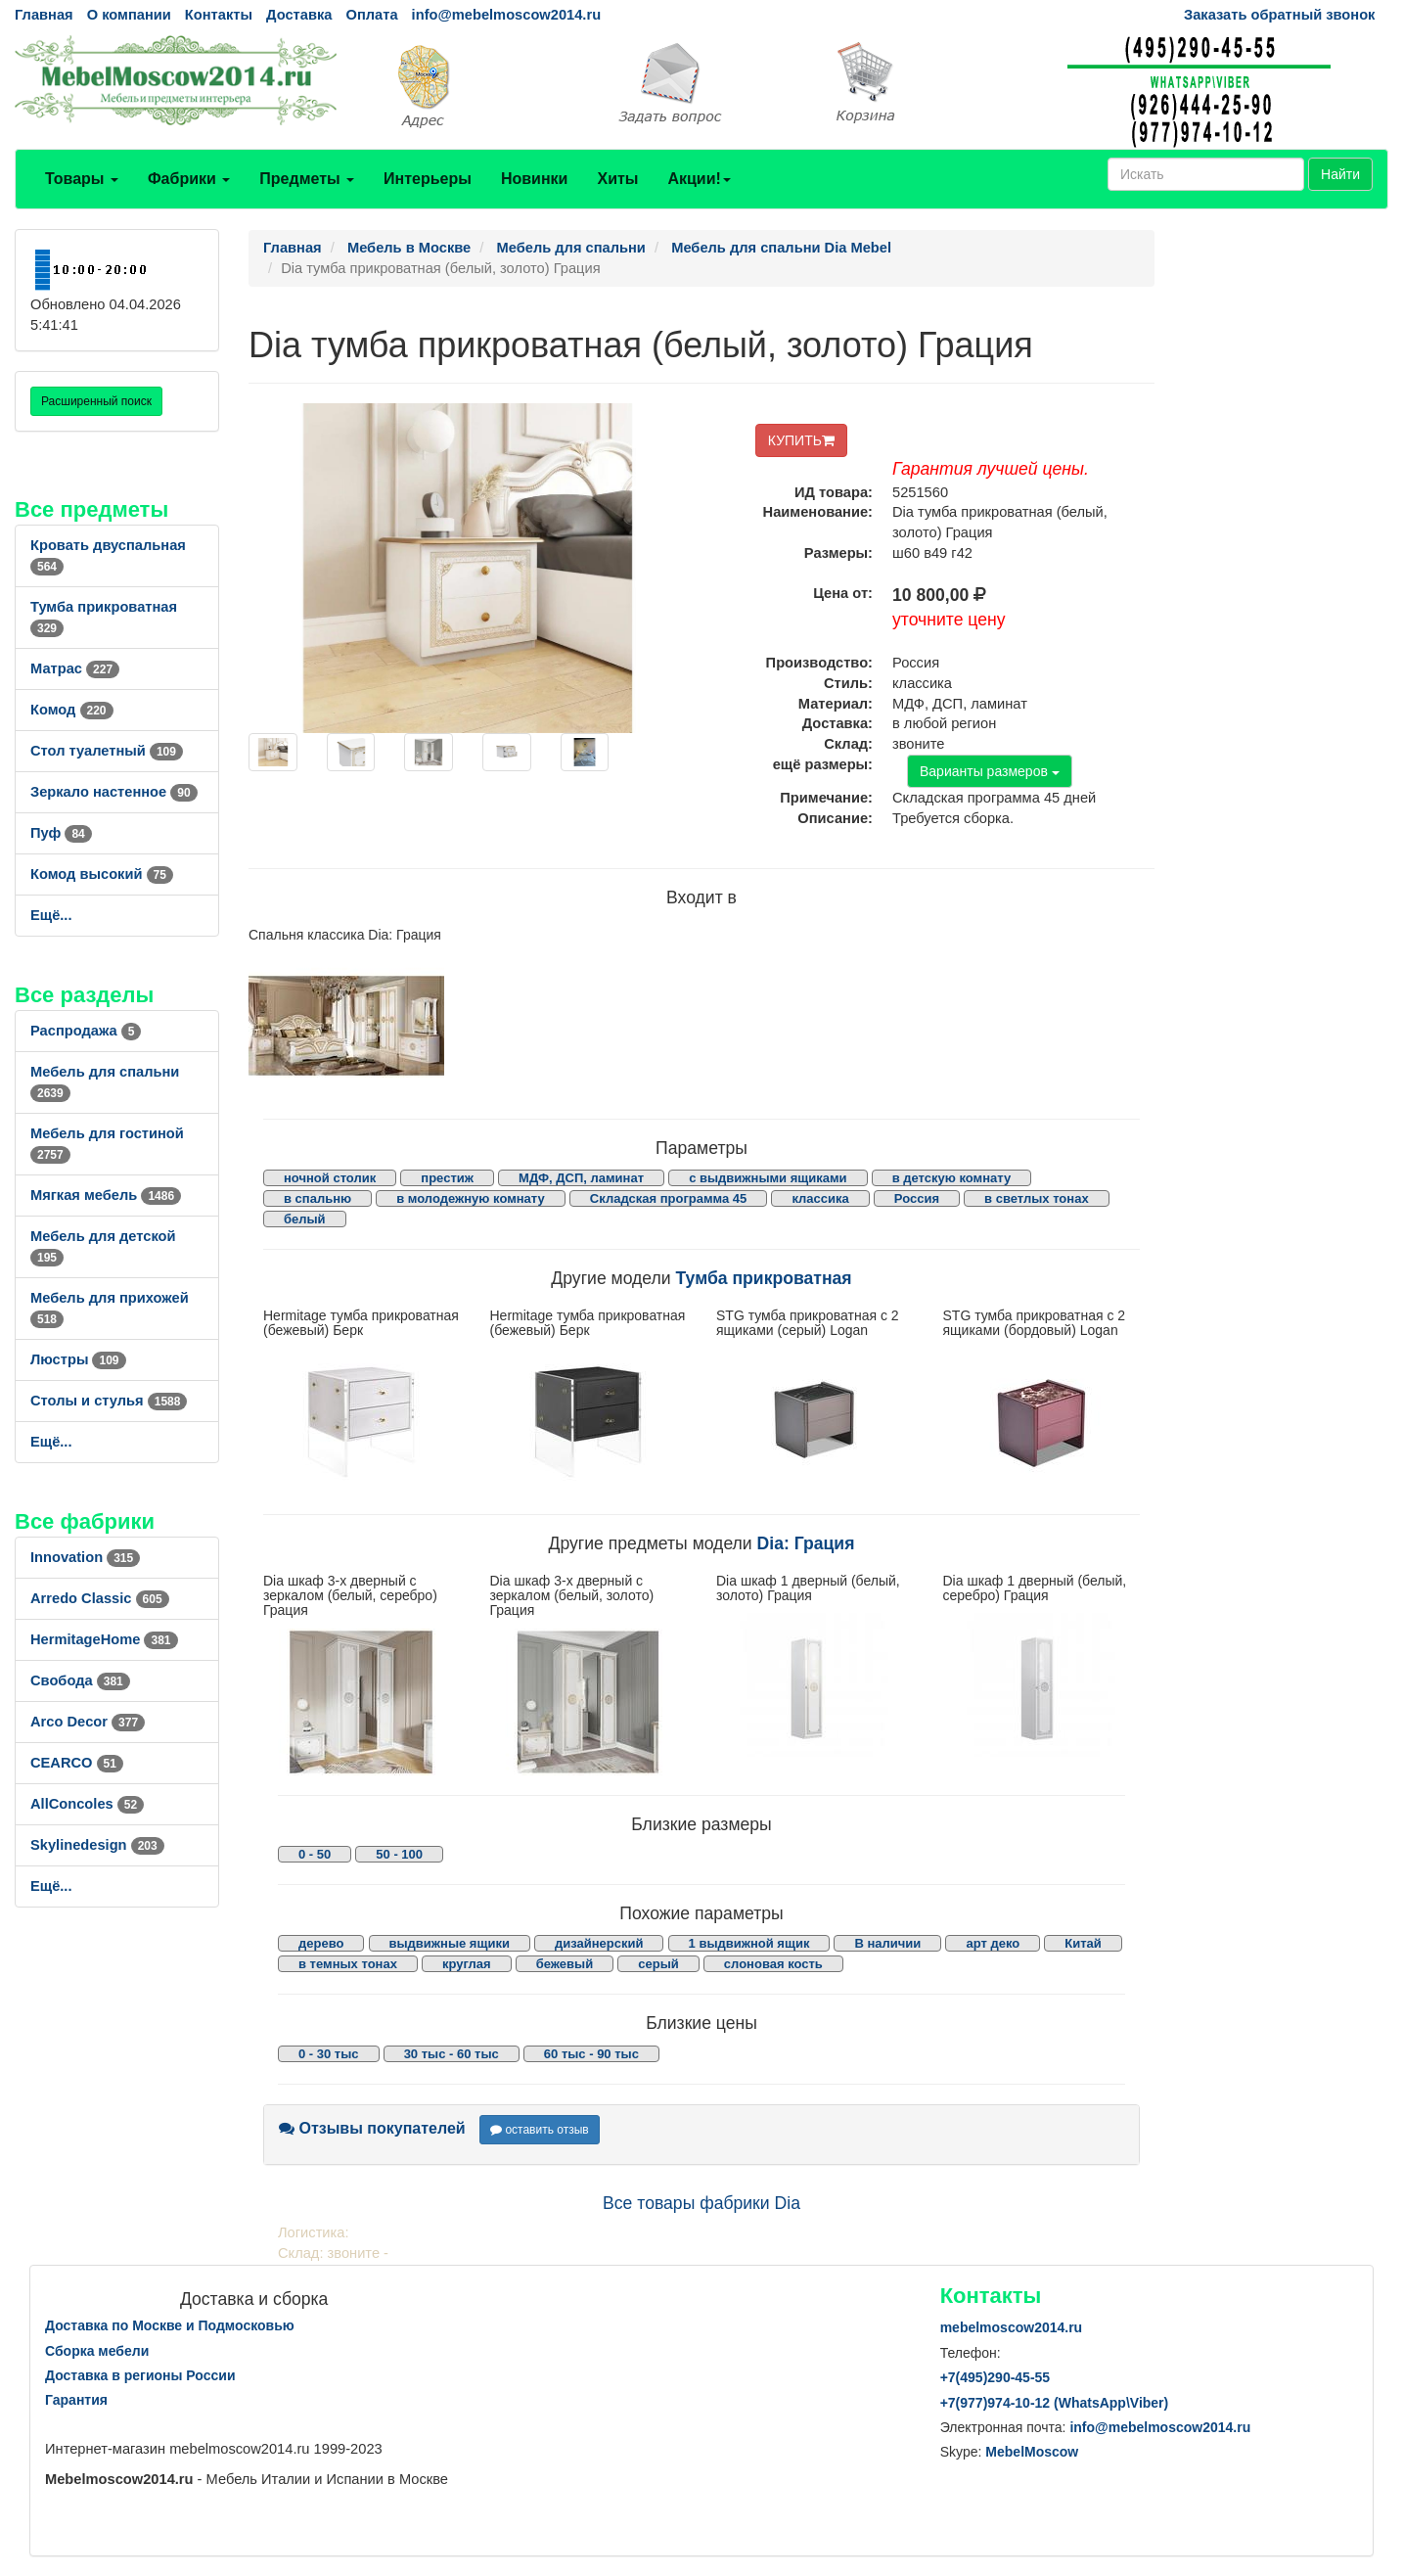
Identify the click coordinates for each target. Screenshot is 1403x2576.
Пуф (61, 833)
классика (820, 1198)
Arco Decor (87, 1721)
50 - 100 (399, 1854)
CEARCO (76, 1763)
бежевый (564, 1963)
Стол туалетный (106, 751)
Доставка (299, 15)
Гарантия (76, 2400)
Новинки (534, 178)
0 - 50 (314, 1854)
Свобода (80, 1680)
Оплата (371, 15)
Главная (44, 15)
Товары (81, 178)
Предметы (306, 178)
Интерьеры (428, 178)
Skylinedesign (97, 1845)
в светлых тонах (1036, 1198)
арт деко (992, 1943)
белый (305, 1219)
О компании (129, 15)
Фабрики (189, 178)
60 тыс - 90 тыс (591, 2054)
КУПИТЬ (801, 440)
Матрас (74, 668)
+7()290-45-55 (995, 2377)
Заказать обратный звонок (1279, 15)
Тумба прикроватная (764, 1278)
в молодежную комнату (470, 1198)
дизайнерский (599, 1943)
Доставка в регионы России (140, 2375)
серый (658, 1963)
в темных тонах (347, 1963)
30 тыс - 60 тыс (451, 2054)
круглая (466, 1963)
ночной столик (330, 1178)
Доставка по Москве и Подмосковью (169, 2325)
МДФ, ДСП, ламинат (581, 1178)
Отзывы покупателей (372, 2128)
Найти (1340, 174)
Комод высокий (101, 874)
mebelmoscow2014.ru (1011, 2327)
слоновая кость (773, 1963)
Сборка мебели (97, 2351)
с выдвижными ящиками (767, 1178)
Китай (1083, 1943)
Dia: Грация (806, 1543)
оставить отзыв (539, 2130)
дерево (320, 1943)
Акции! (698, 178)
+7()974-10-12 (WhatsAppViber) (1054, 2403)
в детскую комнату (952, 1178)
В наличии (887, 1943)
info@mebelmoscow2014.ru (506, 15)
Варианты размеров (990, 771)
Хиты (617, 178)
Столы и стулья (108, 1400)
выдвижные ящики (449, 1943)
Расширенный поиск (96, 401)
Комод (71, 709)
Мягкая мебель (105, 1195)
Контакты (218, 15)
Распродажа (85, 1030)
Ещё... (51, 915)
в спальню (317, 1198)
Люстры (78, 1359)
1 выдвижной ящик (749, 1943)
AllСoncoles (87, 1804)
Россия (916, 1198)
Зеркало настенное (114, 792)
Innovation (85, 1557)
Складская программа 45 (668, 1198)
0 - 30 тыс (328, 2054)
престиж (447, 1178)
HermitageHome (104, 1639)
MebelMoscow (1031, 2452)
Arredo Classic (99, 1598)
